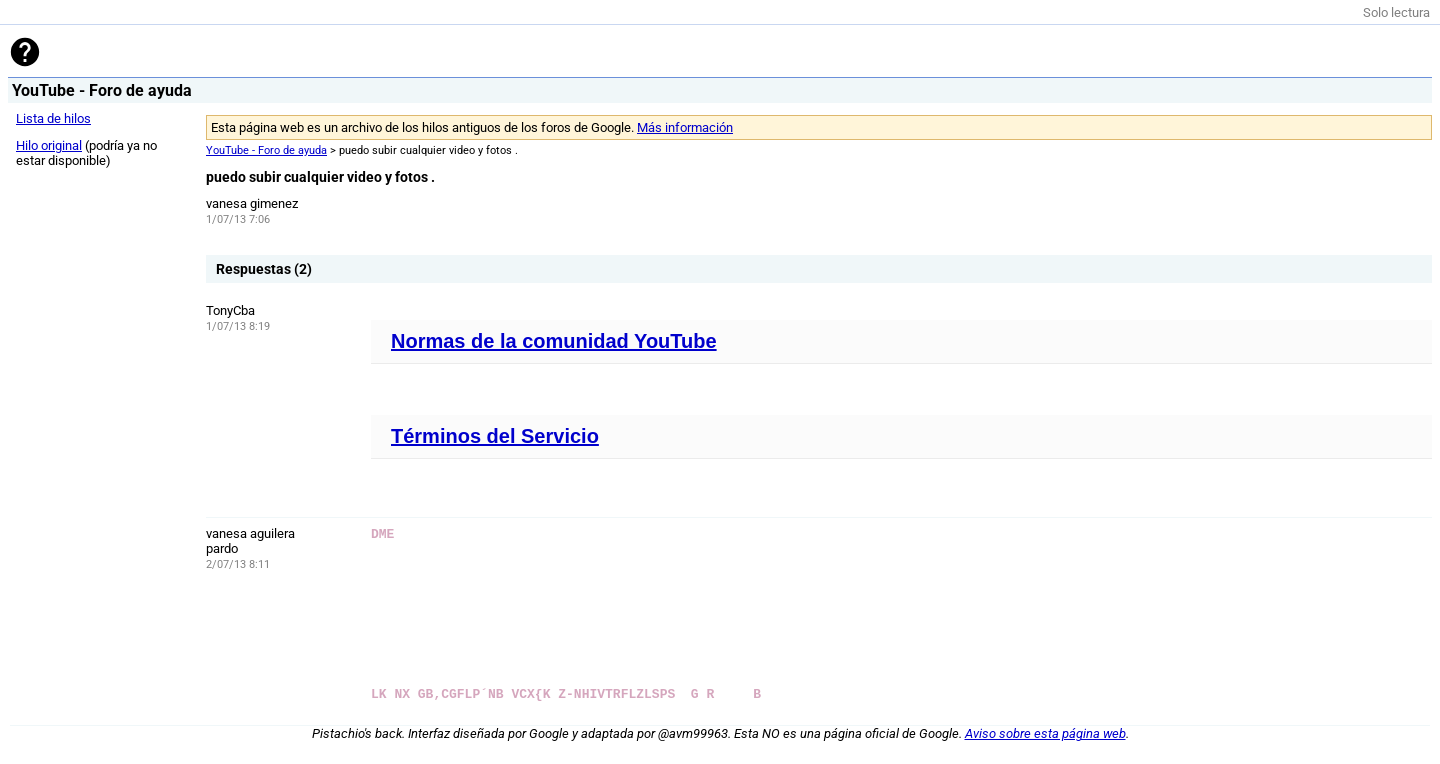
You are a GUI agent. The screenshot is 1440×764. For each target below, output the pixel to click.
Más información (685, 127)
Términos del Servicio (495, 436)
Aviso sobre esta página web (1045, 733)
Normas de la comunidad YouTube (554, 341)
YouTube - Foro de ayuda (266, 150)
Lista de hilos (53, 118)
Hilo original (49, 145)
